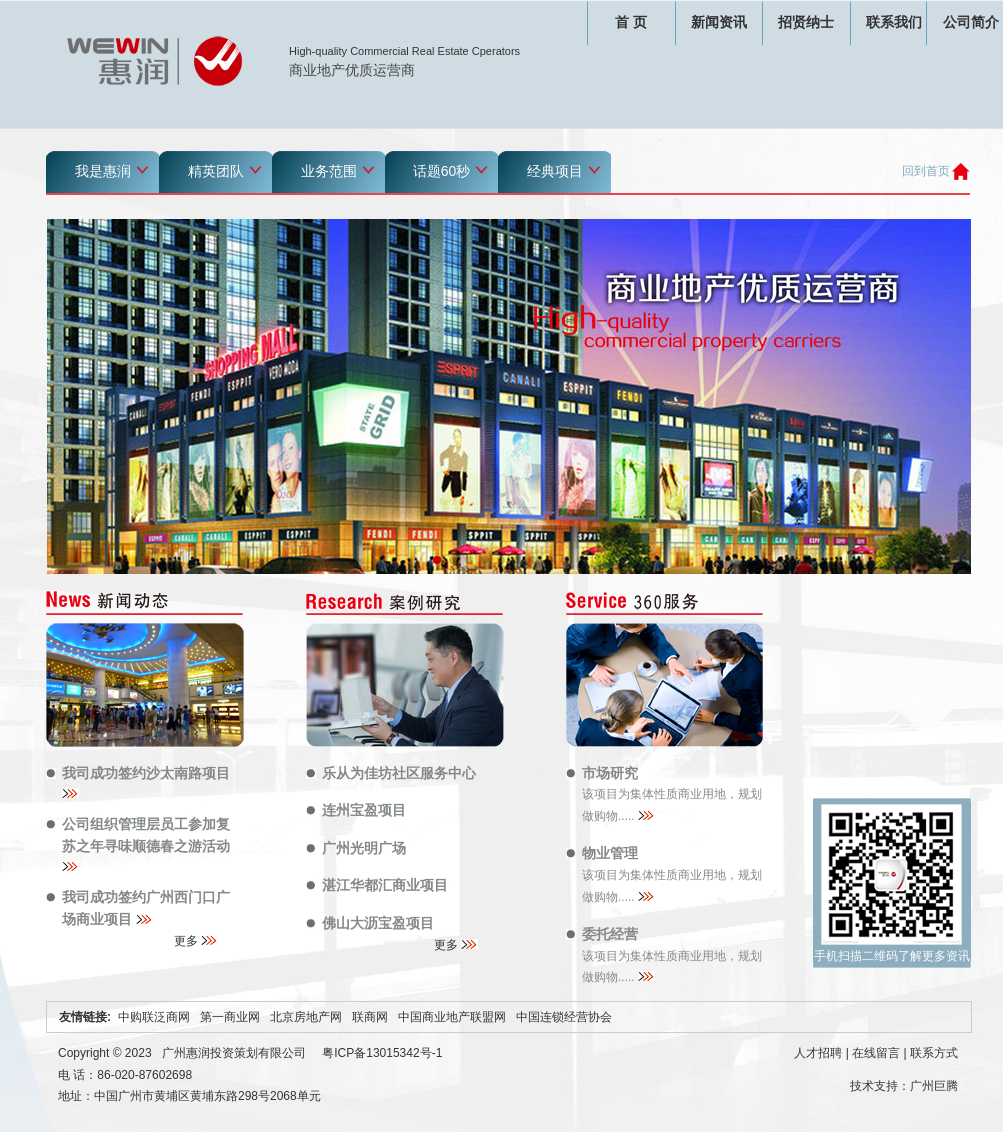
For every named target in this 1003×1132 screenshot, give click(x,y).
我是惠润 (103, 171)
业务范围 (329, 171)
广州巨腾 (934, 1086)
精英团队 (216, 171)
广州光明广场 (364, 848)
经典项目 (555, 171)
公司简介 (971, 22)
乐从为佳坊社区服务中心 (399, 773)
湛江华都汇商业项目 (385, 885)
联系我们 (894, 22)
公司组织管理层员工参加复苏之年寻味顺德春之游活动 (148, 843)
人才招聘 (818, 1053)
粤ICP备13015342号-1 (382, 1053)
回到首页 (926, 171)
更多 (196, 941)
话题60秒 (442, 171)
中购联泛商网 (154, 1017)
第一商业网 (230, 1017)
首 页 (631, 22)
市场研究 (610, 773)
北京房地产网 (306, 1017)
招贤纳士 (806, 22)
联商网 (370, 1017)
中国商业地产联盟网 (452, 1017)
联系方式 (934, 1053)
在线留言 (876, 1053)
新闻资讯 (719, 22)
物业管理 (610, 853)
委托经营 (610, 934)
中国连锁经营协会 (564, 1017)
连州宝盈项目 (364, 810)
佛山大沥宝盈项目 (378, 923)
